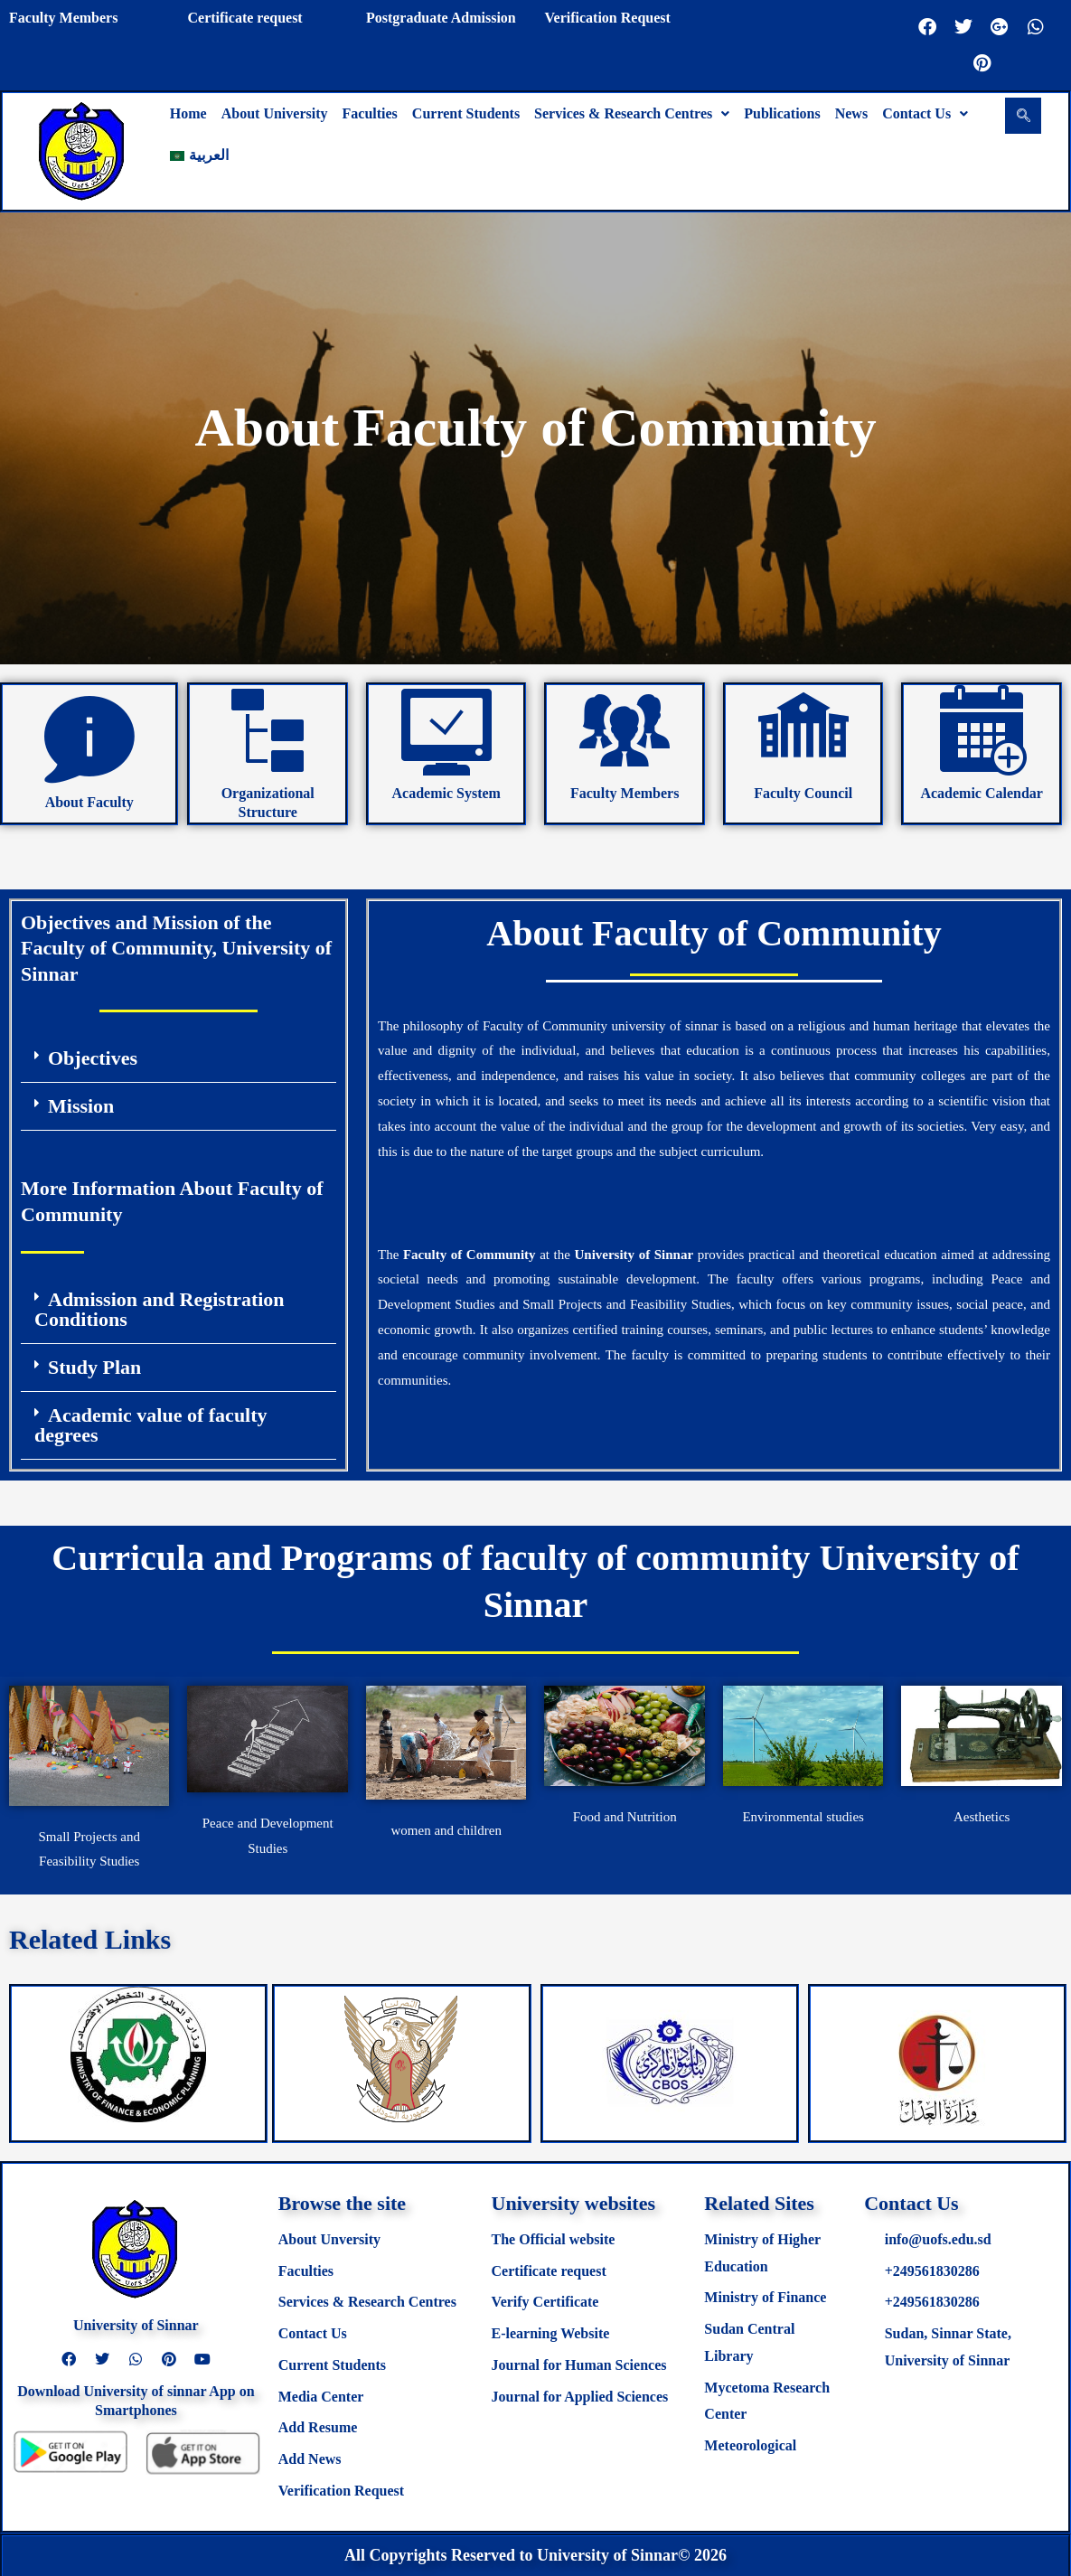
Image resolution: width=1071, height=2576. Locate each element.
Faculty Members (63, 17)
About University (274, 113)
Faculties (370, 113)
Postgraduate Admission (441, 17)
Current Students (466, 113)
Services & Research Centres (631, 113)
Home (188, 113)
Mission (81, 1106)
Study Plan (94, 1367)
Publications (782, 113)
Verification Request (607, 17)
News (851, 113)
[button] (632, 114)
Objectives (92, 1058)
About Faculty (89, 802)
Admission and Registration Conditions (159, 1309)
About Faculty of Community (713, 933)
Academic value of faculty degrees (151, 1425)
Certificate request (244, 17)
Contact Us (925, 113)
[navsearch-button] (1023, 116)
